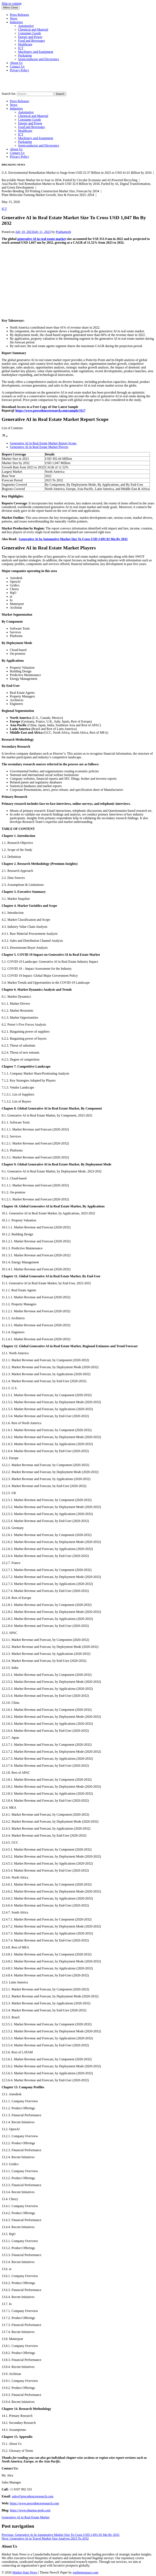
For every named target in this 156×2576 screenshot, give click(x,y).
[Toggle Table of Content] (5, 436)
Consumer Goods (29, 33)
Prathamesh (63, 232)
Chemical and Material (33, 29)
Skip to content (12, 3)
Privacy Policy (19, 70)
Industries (16, 22)
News (13, 18)
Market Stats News (24, 2572)
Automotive (26, 26)
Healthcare (25, 44)
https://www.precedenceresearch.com (34, 2503)
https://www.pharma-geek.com (30, 2510)
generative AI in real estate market (41, 239)
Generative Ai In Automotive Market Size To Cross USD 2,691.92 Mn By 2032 (73, 539)
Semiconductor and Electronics (38, 59)
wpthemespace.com (86, 2572)
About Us (16, 63)
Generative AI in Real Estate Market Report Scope (43, 443)
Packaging (25, 55)
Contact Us (17, 66)
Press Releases (19, 14)
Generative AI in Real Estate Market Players (39, 447)
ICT (20, 48)
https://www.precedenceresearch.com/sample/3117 (50, 410)
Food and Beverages (31, 40)
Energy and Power (30, 37)
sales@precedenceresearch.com (32, 2496)
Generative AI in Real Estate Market (25, 2517)
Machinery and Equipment (35, 51)
